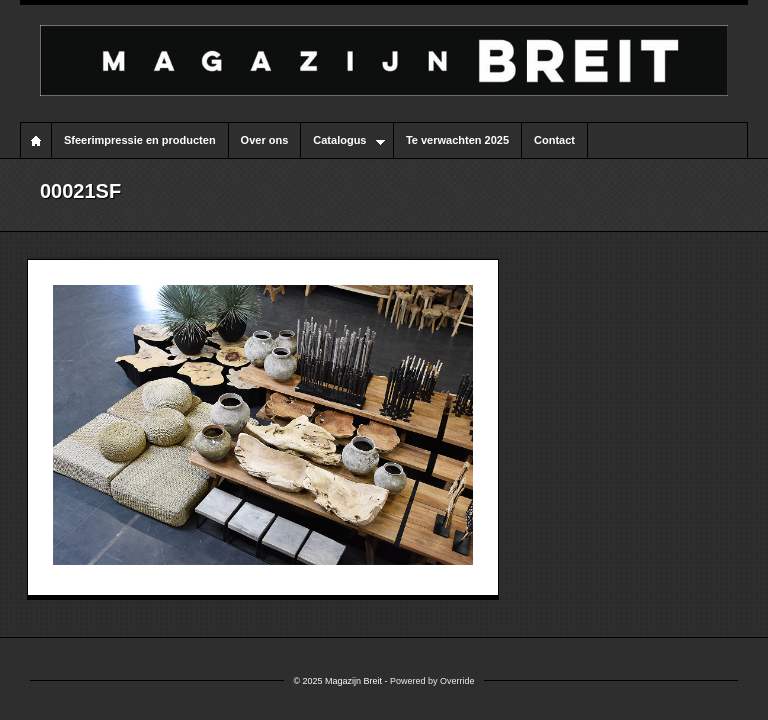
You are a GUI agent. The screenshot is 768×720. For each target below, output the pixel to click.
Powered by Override (432, 681)
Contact (554, 140)
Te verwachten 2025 (457, 140)
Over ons (265, 140)
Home (36, 140)
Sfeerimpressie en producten (140, 140)
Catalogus (342, 141)
